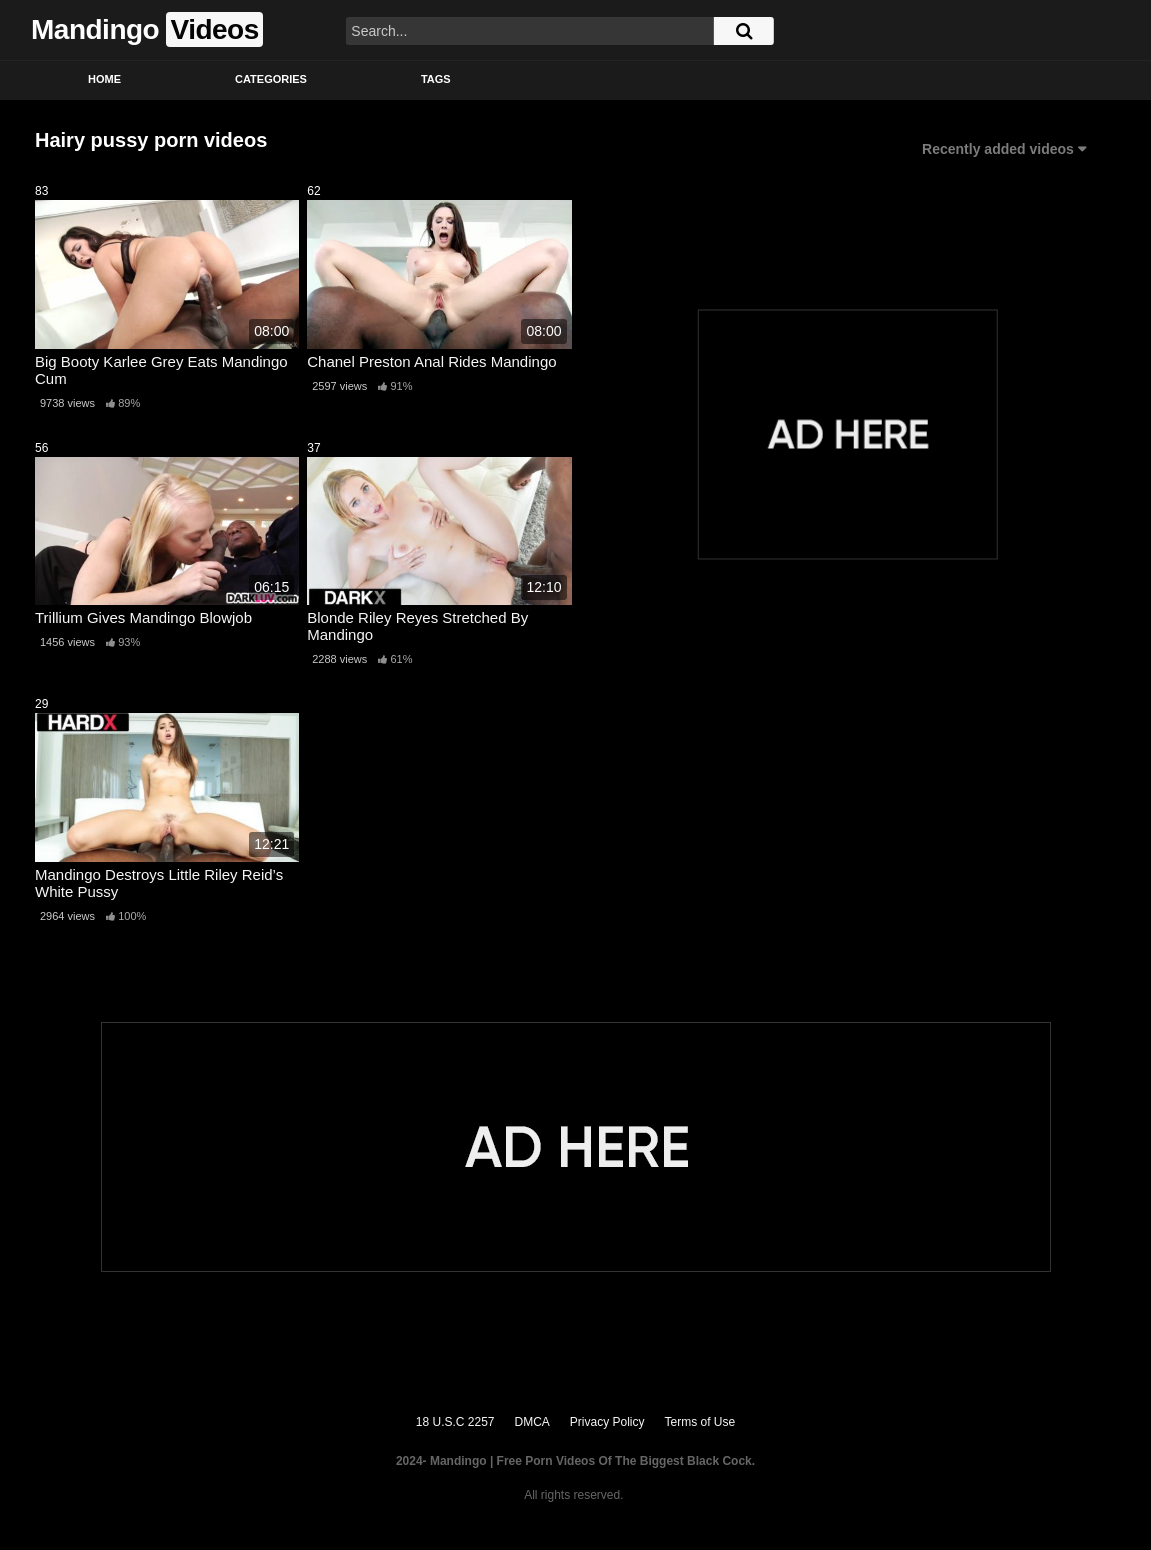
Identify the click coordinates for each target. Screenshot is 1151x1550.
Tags (436, 79)
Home (104, 79)
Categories (271, 79)
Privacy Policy (607, 1422)
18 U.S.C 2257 (455, 1422)
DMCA (532, 1422)
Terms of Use (700, 1422)
